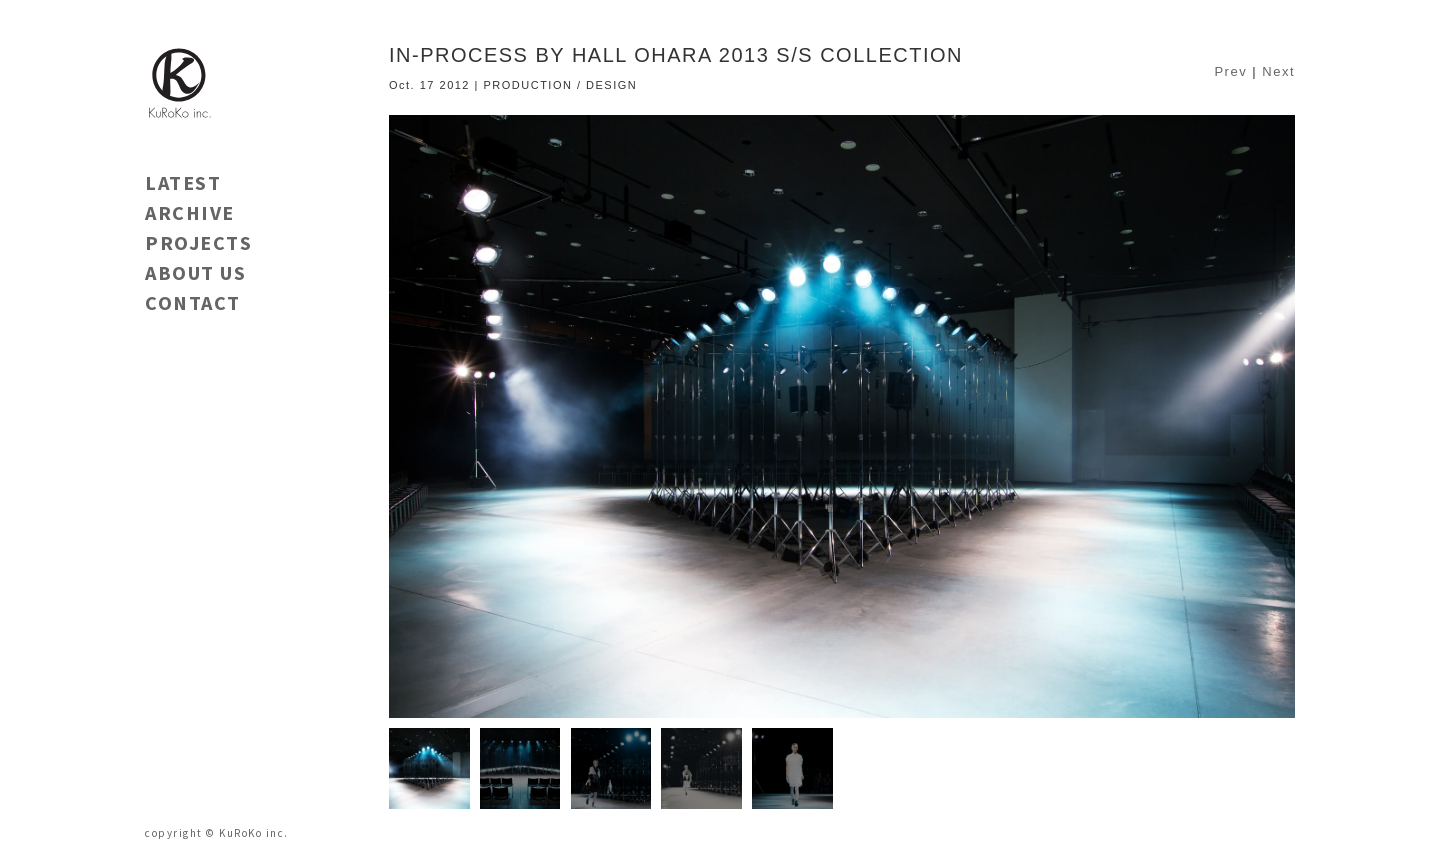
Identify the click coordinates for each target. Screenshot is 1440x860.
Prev (1230, 71)
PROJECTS (198, 242)
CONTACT (193, 302)
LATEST (183, 182)
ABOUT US (195, 272)
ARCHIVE (190, 212)
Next (1278, 71)
